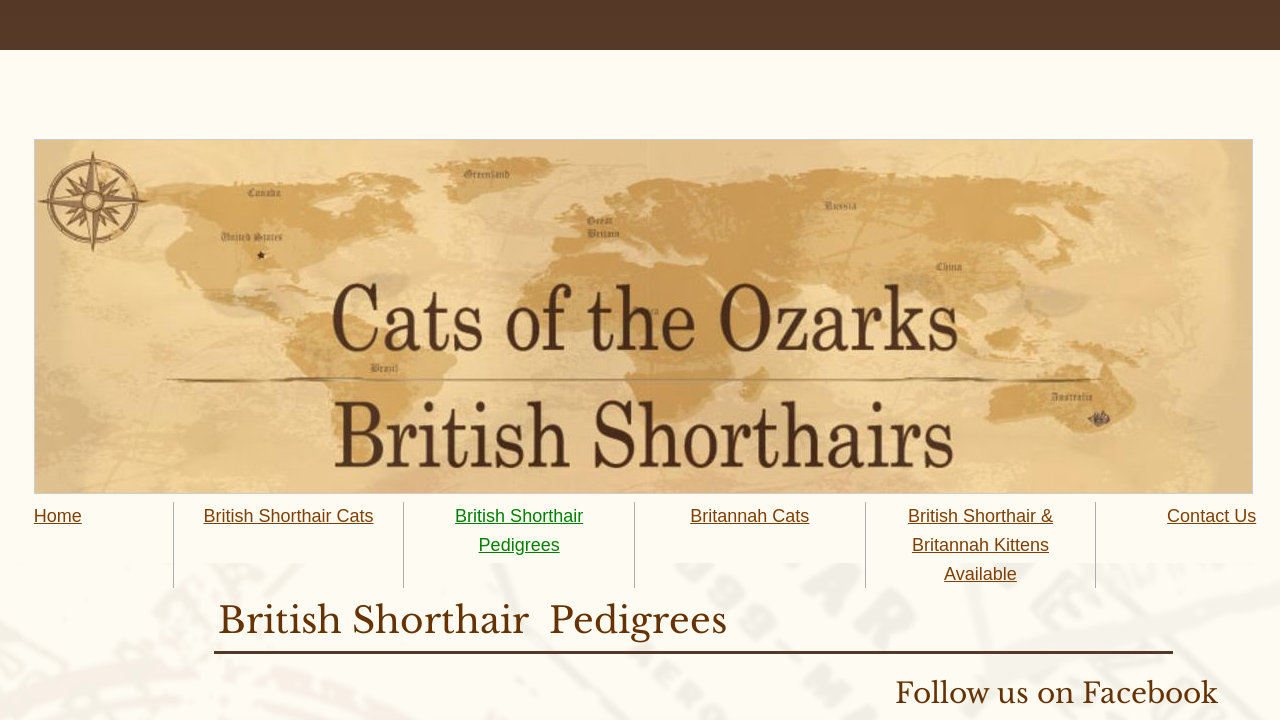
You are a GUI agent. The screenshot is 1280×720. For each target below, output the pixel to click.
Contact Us (1211, 516)
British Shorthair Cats (288, 516)
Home (58, 516)
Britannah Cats (749, 516)
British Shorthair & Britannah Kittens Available (980, 545)
